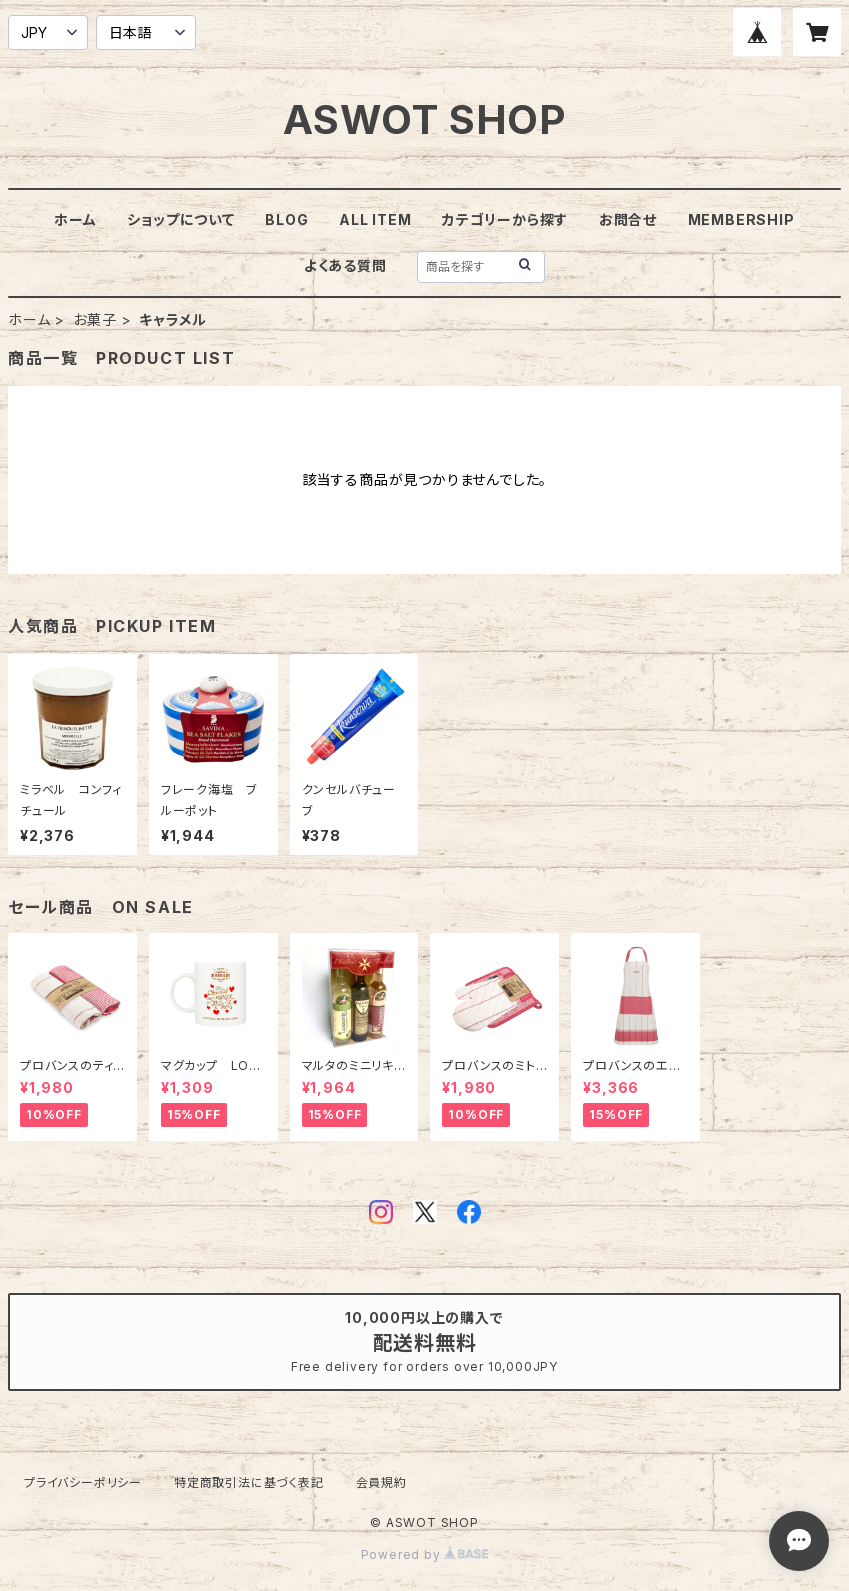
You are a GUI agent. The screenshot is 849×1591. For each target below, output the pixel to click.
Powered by (425, 1554)
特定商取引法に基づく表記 (249, 1482)
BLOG (286, 219)
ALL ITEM (375, 219)
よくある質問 (345, 265)
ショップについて (180, 219)
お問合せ (628, 219)
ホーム (75, 219)
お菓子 (94, 319)
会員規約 (381, 1482)
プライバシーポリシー (83, 1482)
